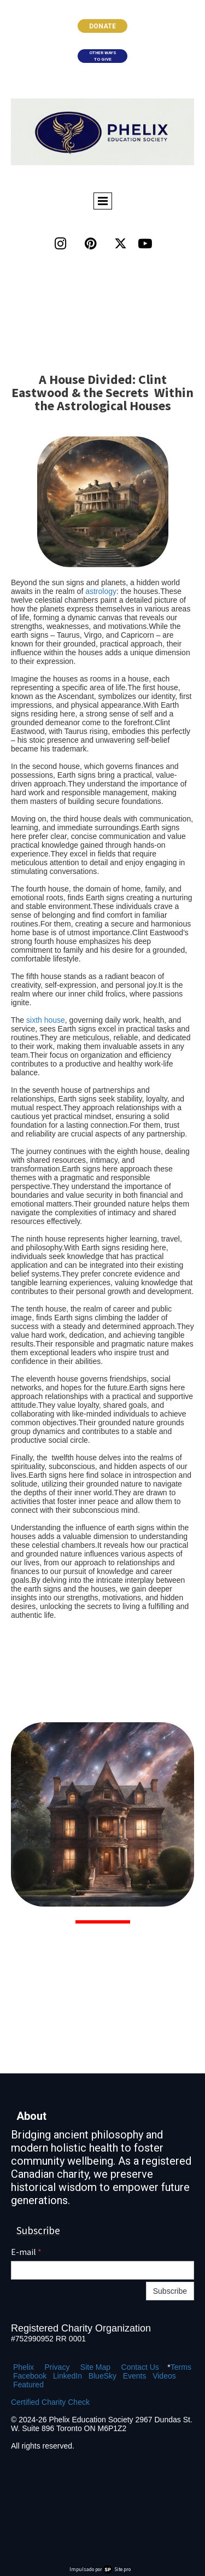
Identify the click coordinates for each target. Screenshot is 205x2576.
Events (135, 2375)
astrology (100, 591)
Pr (48, 2367)
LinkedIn (67, 2375)
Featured (28, 2384)
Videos (164, 2375)
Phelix (23, 2367)
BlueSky (102, 2375)
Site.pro (122, 2569)
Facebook (29, 2375)
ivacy (60, 2367)
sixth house (45, 1020)
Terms (181, 2367)
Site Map (95, 2367)
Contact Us (140, 2367)
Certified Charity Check (50, 2402)
